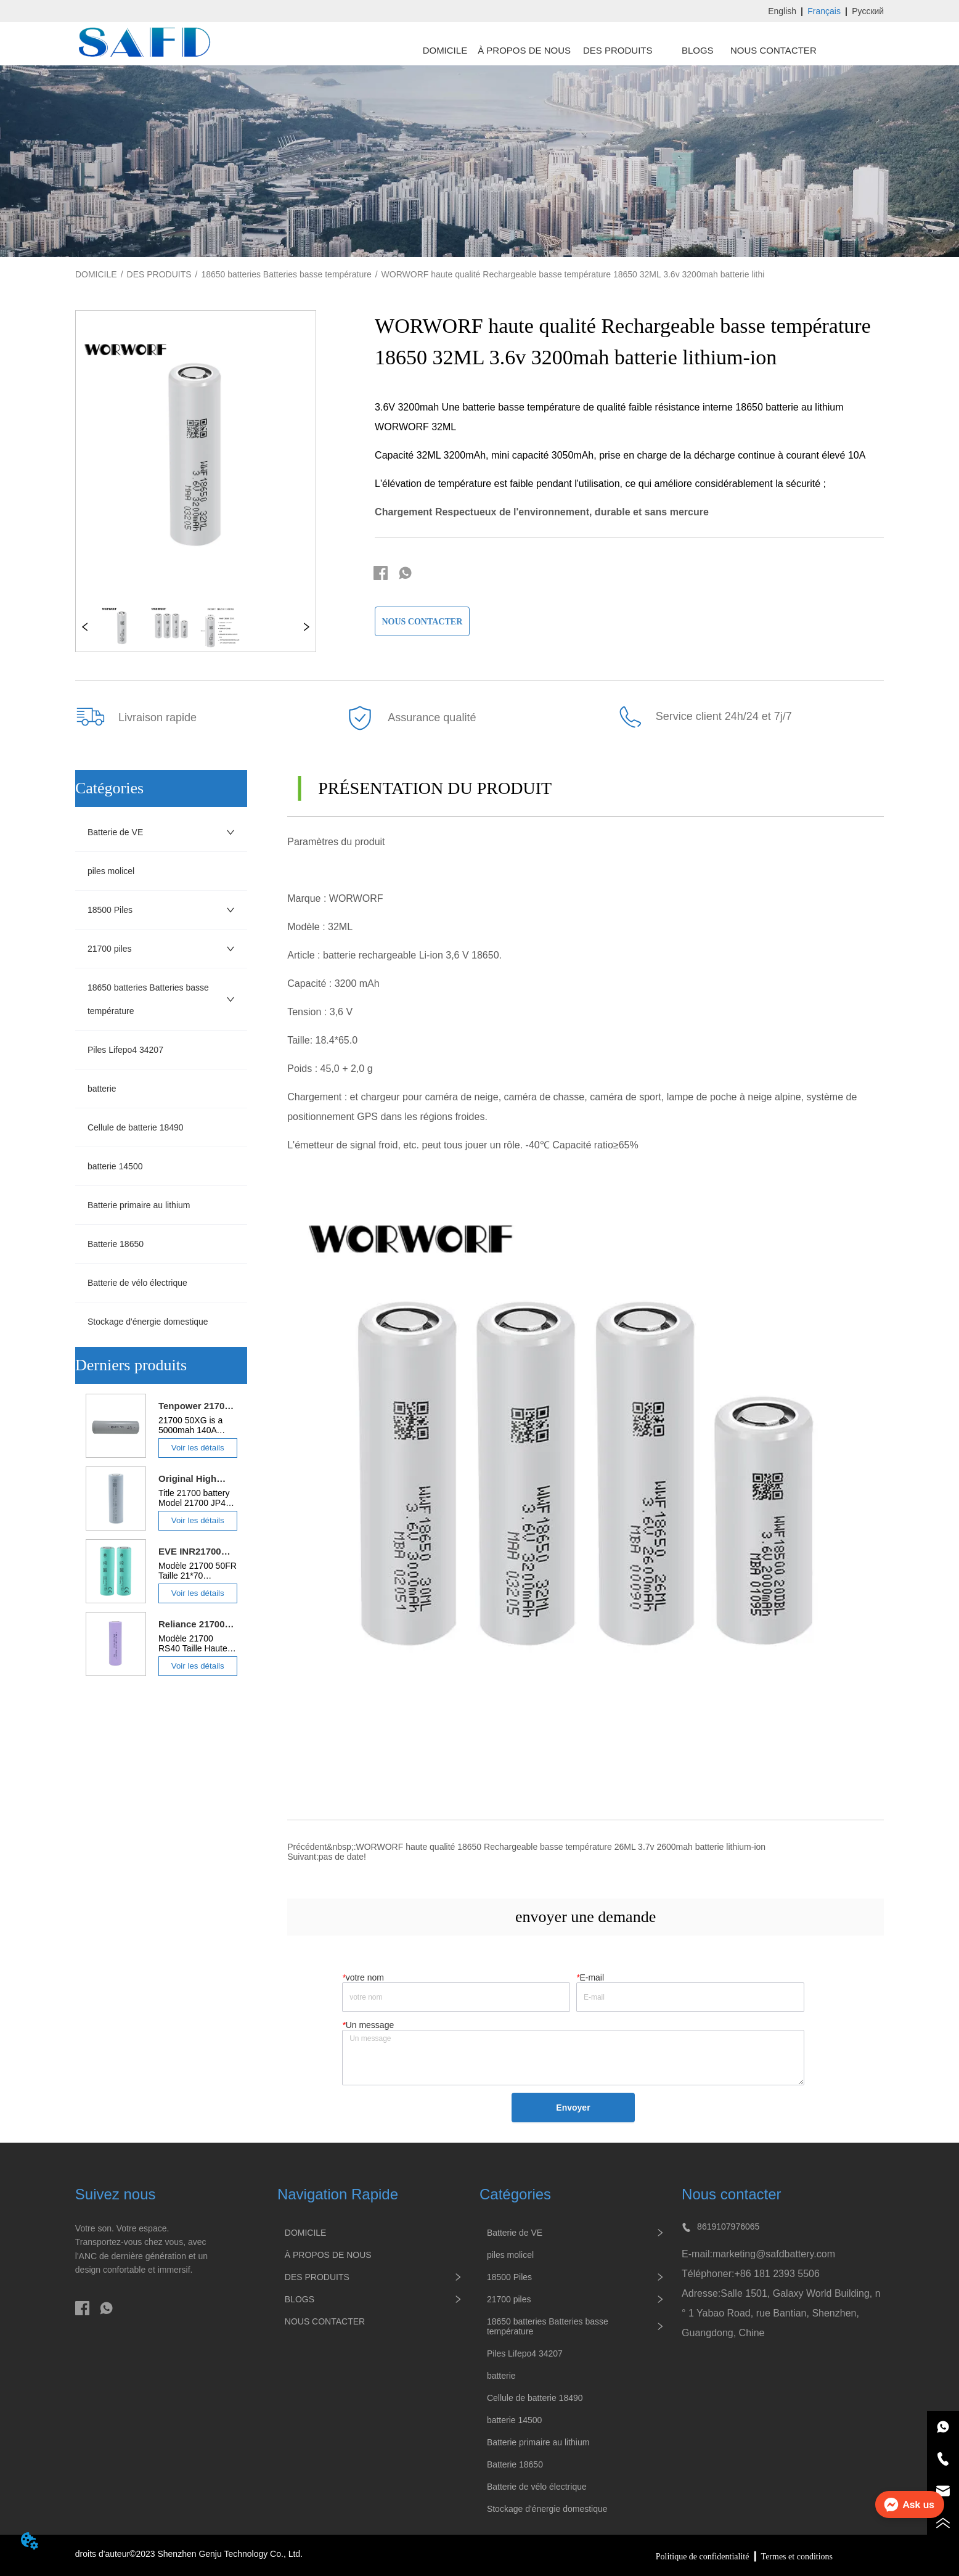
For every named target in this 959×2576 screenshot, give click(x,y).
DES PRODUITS (159, 274)
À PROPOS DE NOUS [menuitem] (524, 50)
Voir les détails (197, 1447)
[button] (618, 50)
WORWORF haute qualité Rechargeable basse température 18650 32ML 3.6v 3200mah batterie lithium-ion (586, 274)
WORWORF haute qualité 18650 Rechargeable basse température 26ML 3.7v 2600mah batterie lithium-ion (561, 1847)
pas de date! (342, 1857)
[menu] (614, 50)
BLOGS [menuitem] (698, 50)
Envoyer (573, 2107)
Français (824, 11)
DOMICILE (96, 274)
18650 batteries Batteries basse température (286, 274)
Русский (868, 11)
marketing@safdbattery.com (773, 2254)
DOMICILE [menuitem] (445, 50)
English (782, 11)
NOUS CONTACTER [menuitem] (773, 50)
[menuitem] (618, 50)
